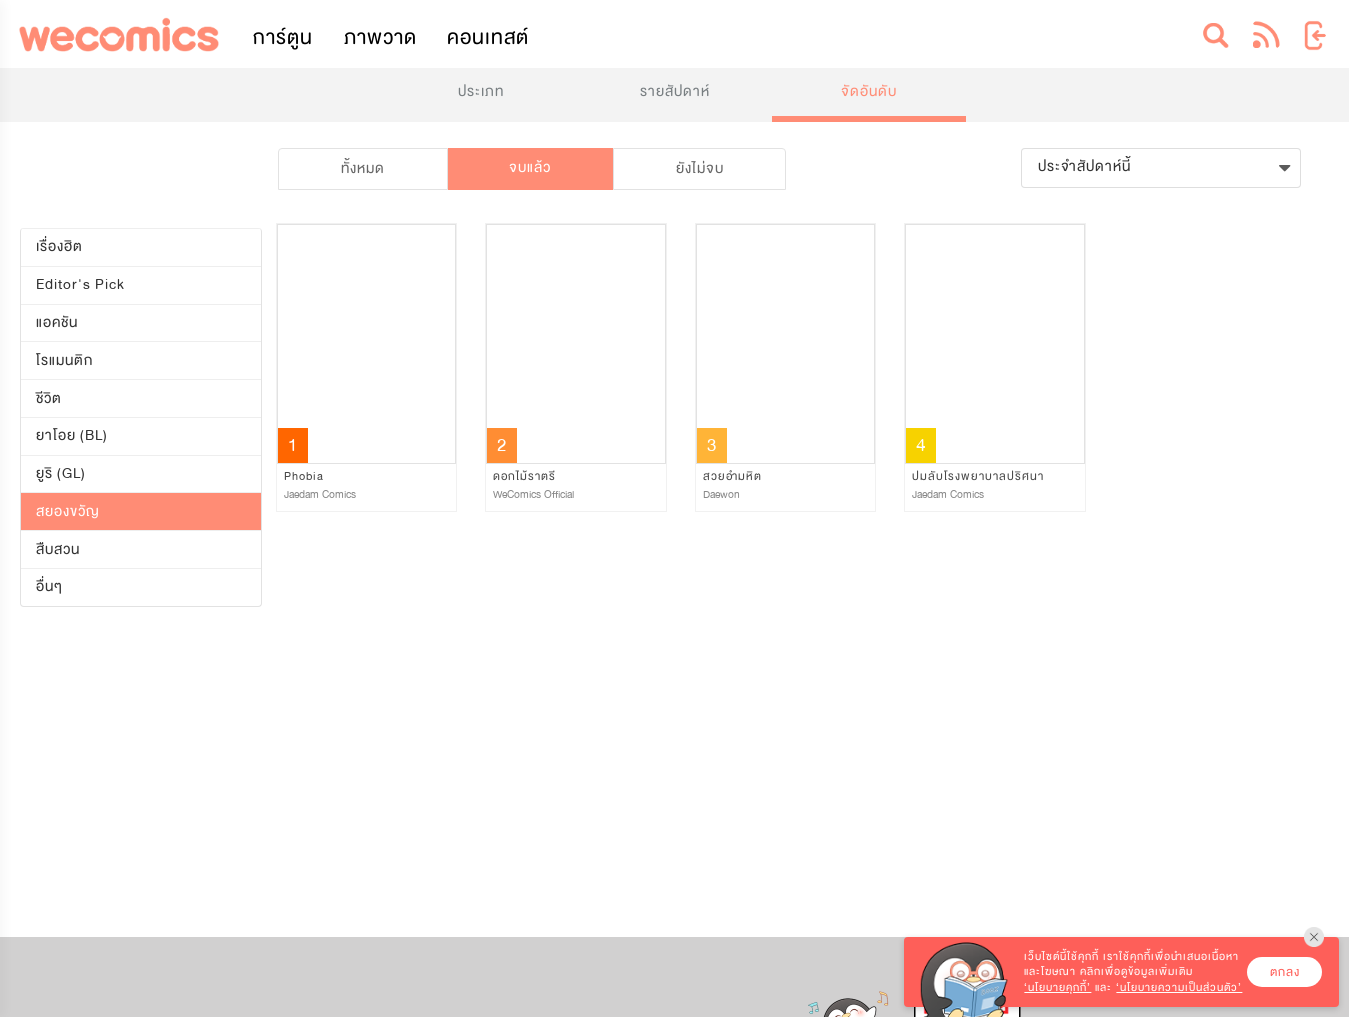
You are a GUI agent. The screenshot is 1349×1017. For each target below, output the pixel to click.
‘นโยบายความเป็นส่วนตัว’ (1179, 987)
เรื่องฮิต (59, 246)
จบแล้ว (530, 167)
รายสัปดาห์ (675, 91)
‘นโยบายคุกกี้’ (1057, 987)
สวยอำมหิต (732, 476)
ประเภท (481, 91)
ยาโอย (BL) (72, 435)
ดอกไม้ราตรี (524, 476)
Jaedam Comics (320, 494)
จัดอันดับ (869, 91)
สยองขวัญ (68, 511)
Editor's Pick (80, 284)
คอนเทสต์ (488, 37)
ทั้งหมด (363, 168)
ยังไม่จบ (700, 168)
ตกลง (1285, 972)
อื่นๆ (49, 586)
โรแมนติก (64, 360)
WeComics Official (533, 494)
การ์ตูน (283, 37)
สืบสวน (58, 549)
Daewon (721, 494)
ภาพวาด (380, 37)
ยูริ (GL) (61, 473)
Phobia (304, 476)
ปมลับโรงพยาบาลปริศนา (978, 476)
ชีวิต (49, 397)
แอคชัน (57, 322)
